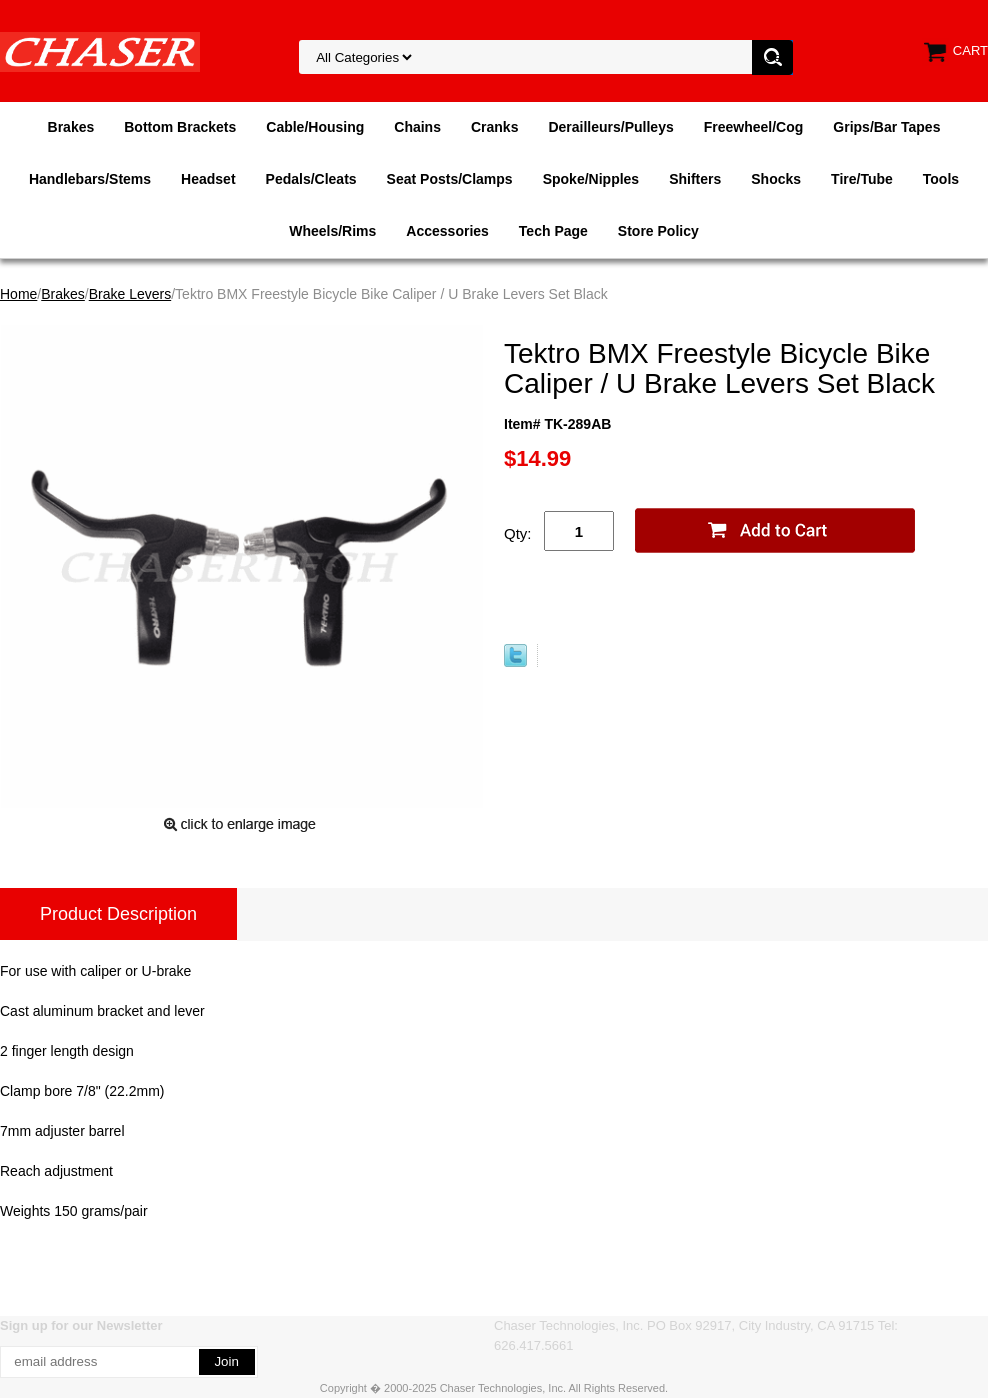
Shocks (776, 179)
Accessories (447, 231)
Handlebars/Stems (90, 179)
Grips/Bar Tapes (886, 127)
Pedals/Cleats (311, 179)
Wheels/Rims (332, 231)
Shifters (695, 179)
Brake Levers (130, 294)
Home (18, 294)
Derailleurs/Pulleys (610, 127)
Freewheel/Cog (754, 127)
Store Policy (658, 231)
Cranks (494, 127)
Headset (208, 179)
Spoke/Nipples (591, 179)
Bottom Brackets (180, 127)
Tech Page (553, 231)
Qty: (518, 533)
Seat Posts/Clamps (450, 179)
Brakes (71, 127)
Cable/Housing (315, 127)
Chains (417, 127)
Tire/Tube (862, 179)
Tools (941, 179)
